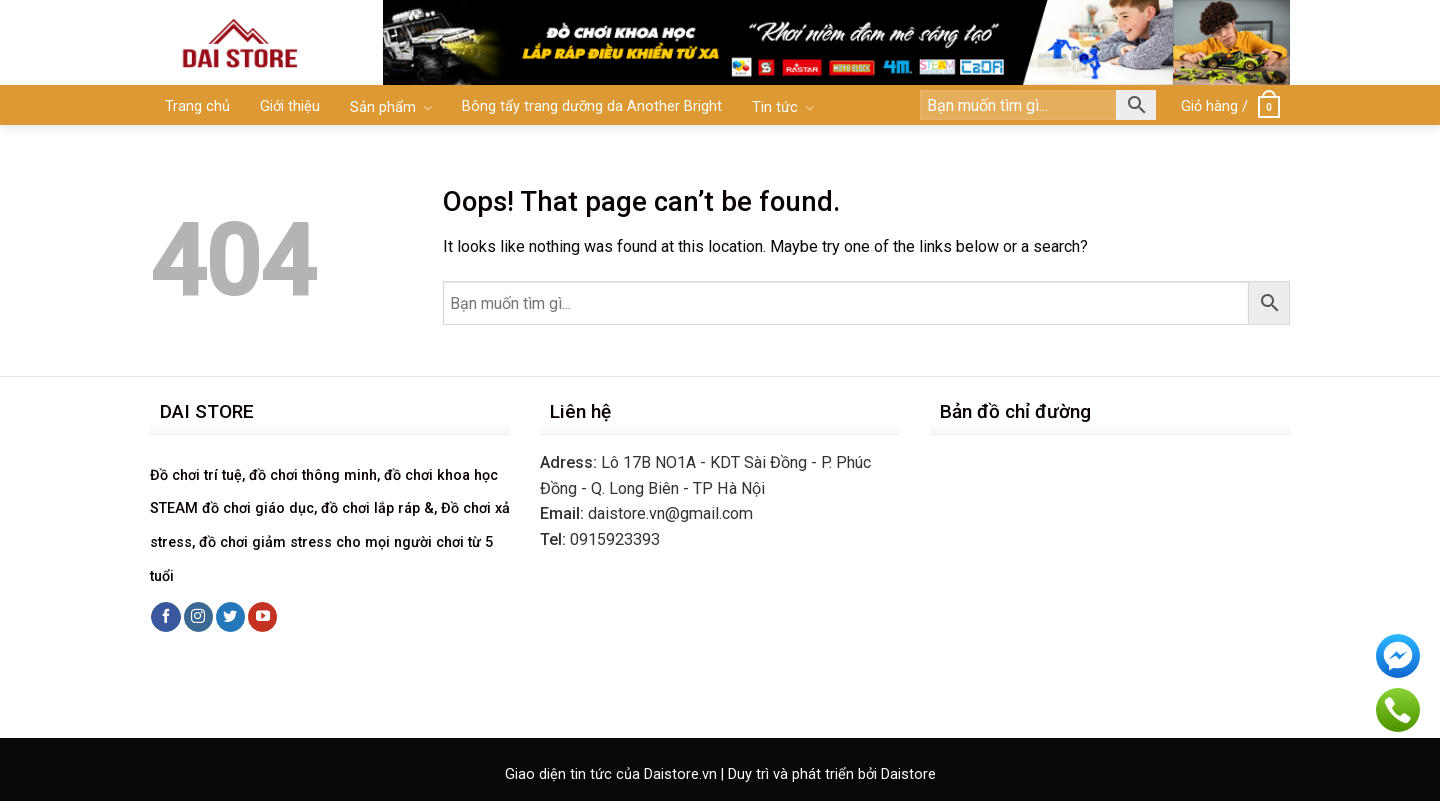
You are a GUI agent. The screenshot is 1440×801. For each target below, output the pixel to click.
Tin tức (783, 108)
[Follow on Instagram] (198, 617)
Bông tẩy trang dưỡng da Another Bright (592, 106)
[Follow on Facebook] (165, 617)
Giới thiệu (290, 106)
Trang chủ (197, 106)
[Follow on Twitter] (230, 617)
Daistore (908, 774)
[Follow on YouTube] (262, 617)
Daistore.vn (680, 774)
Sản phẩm (391, 108)
